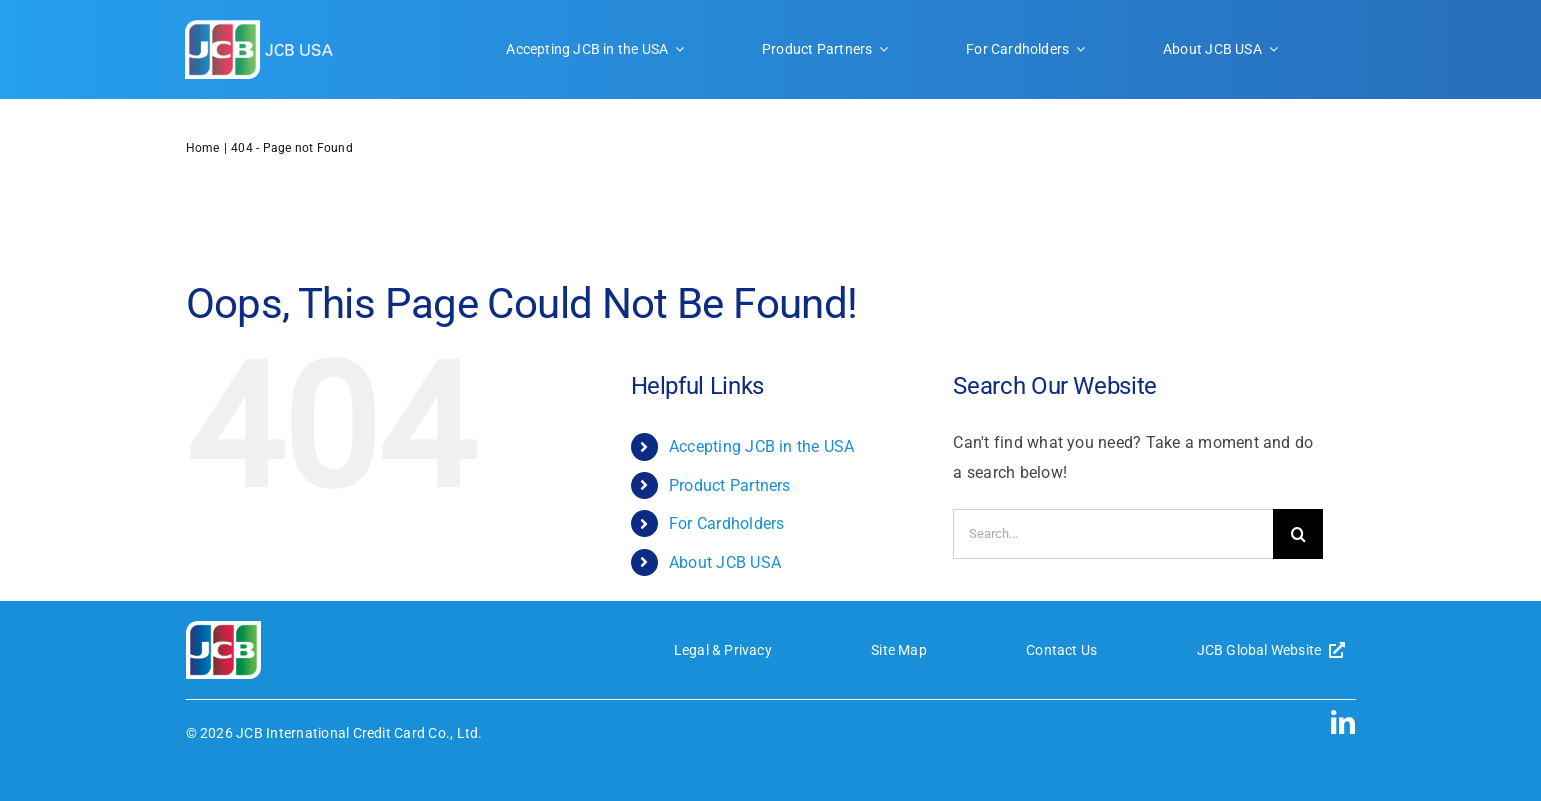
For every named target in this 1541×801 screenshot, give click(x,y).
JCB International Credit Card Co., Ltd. (359, 733)
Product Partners (730, 485)
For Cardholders (727, 523)
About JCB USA (725, 562)
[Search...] (1113, 534)
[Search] (1298, 534)
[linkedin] (1343, 722)
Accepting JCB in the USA (762, 446)
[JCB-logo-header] (260, 27)
